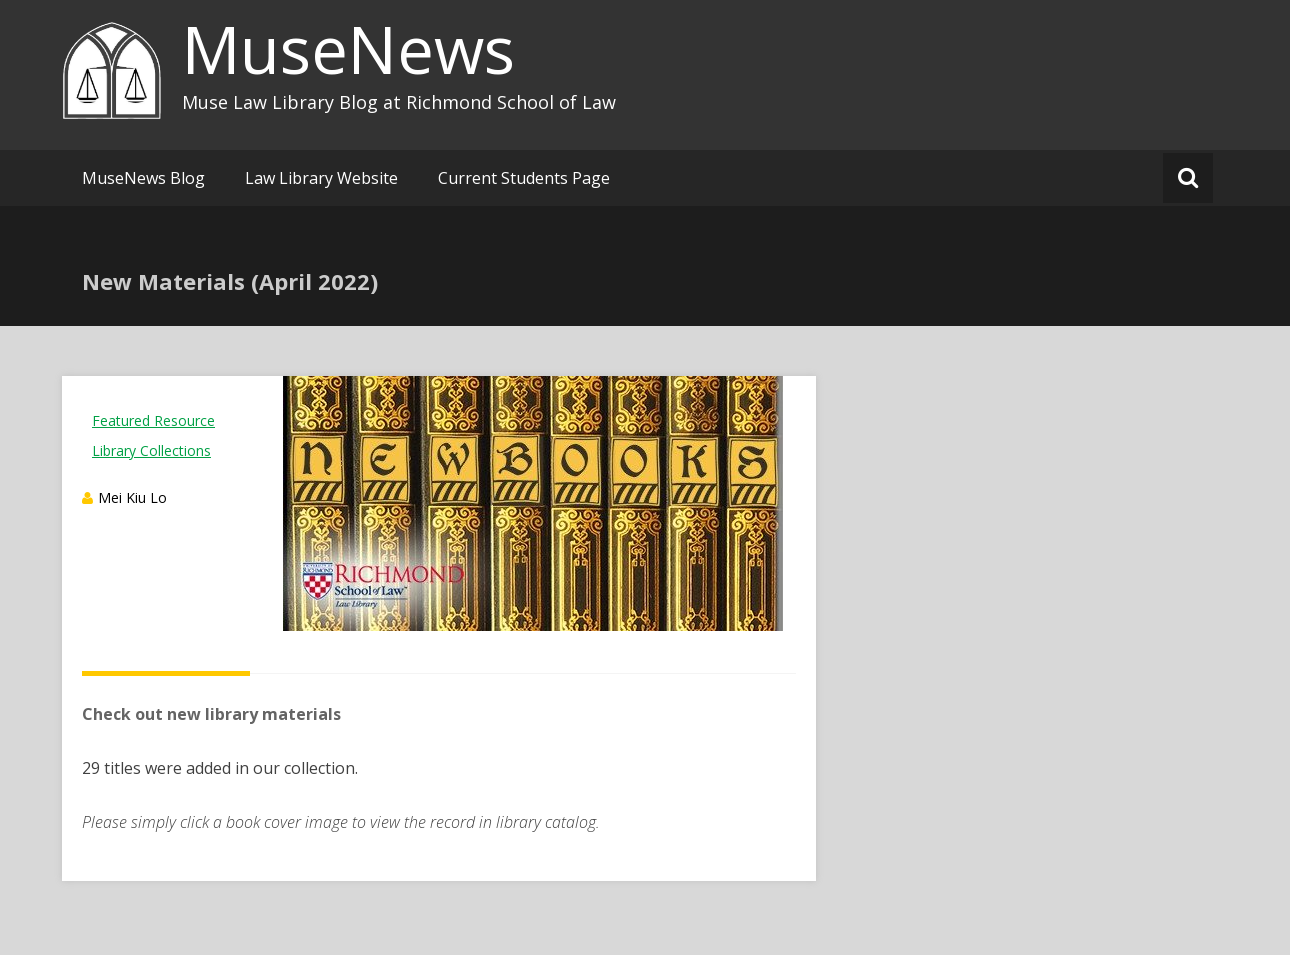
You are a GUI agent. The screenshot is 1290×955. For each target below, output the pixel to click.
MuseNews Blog (143, 178)
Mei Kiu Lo (132, 497)
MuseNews (348, 49)
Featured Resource (153, 420)
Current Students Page (524, 178)
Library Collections (151, 450)
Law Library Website (321, 178)
